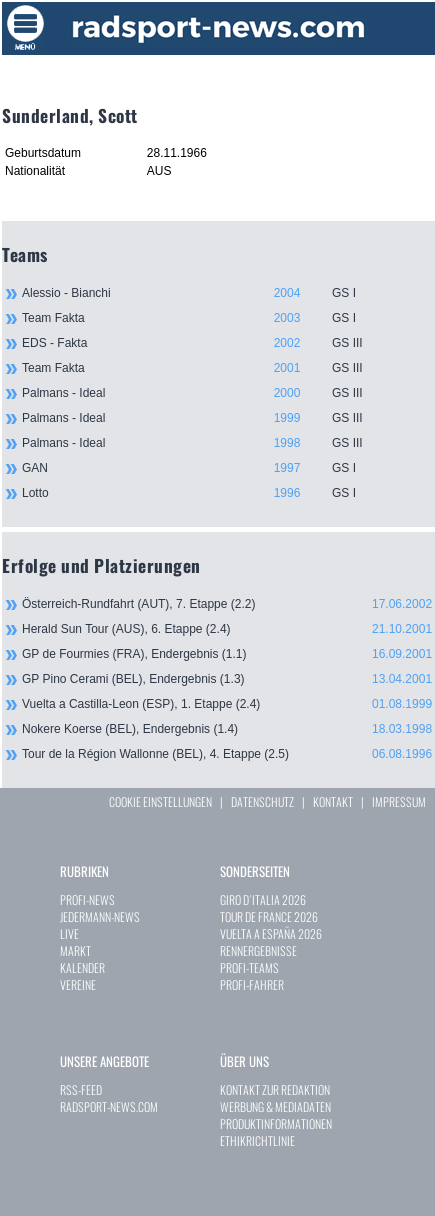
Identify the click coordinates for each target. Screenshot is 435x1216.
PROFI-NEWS (87, 899)
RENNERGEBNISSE (258, 950)
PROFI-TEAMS (249, 967)
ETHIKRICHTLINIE (257, 1140)
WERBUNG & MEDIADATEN (275, 1106)
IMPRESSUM (399, 801)
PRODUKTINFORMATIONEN (276, 1123)
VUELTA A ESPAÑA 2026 (271, 933)
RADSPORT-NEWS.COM (109, 1106)
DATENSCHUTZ (262, 801)
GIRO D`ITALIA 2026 (263, 899)
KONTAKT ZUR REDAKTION (275, 1089)
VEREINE (78, 984)
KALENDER (82, 967)
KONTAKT (333, 801)
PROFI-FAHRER (252, 984)
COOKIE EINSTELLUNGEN (160, 801)
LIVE (69, 933)
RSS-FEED (81, 1089)
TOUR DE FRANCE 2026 (269, 916)
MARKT (75, 950)
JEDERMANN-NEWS (100, 916)
